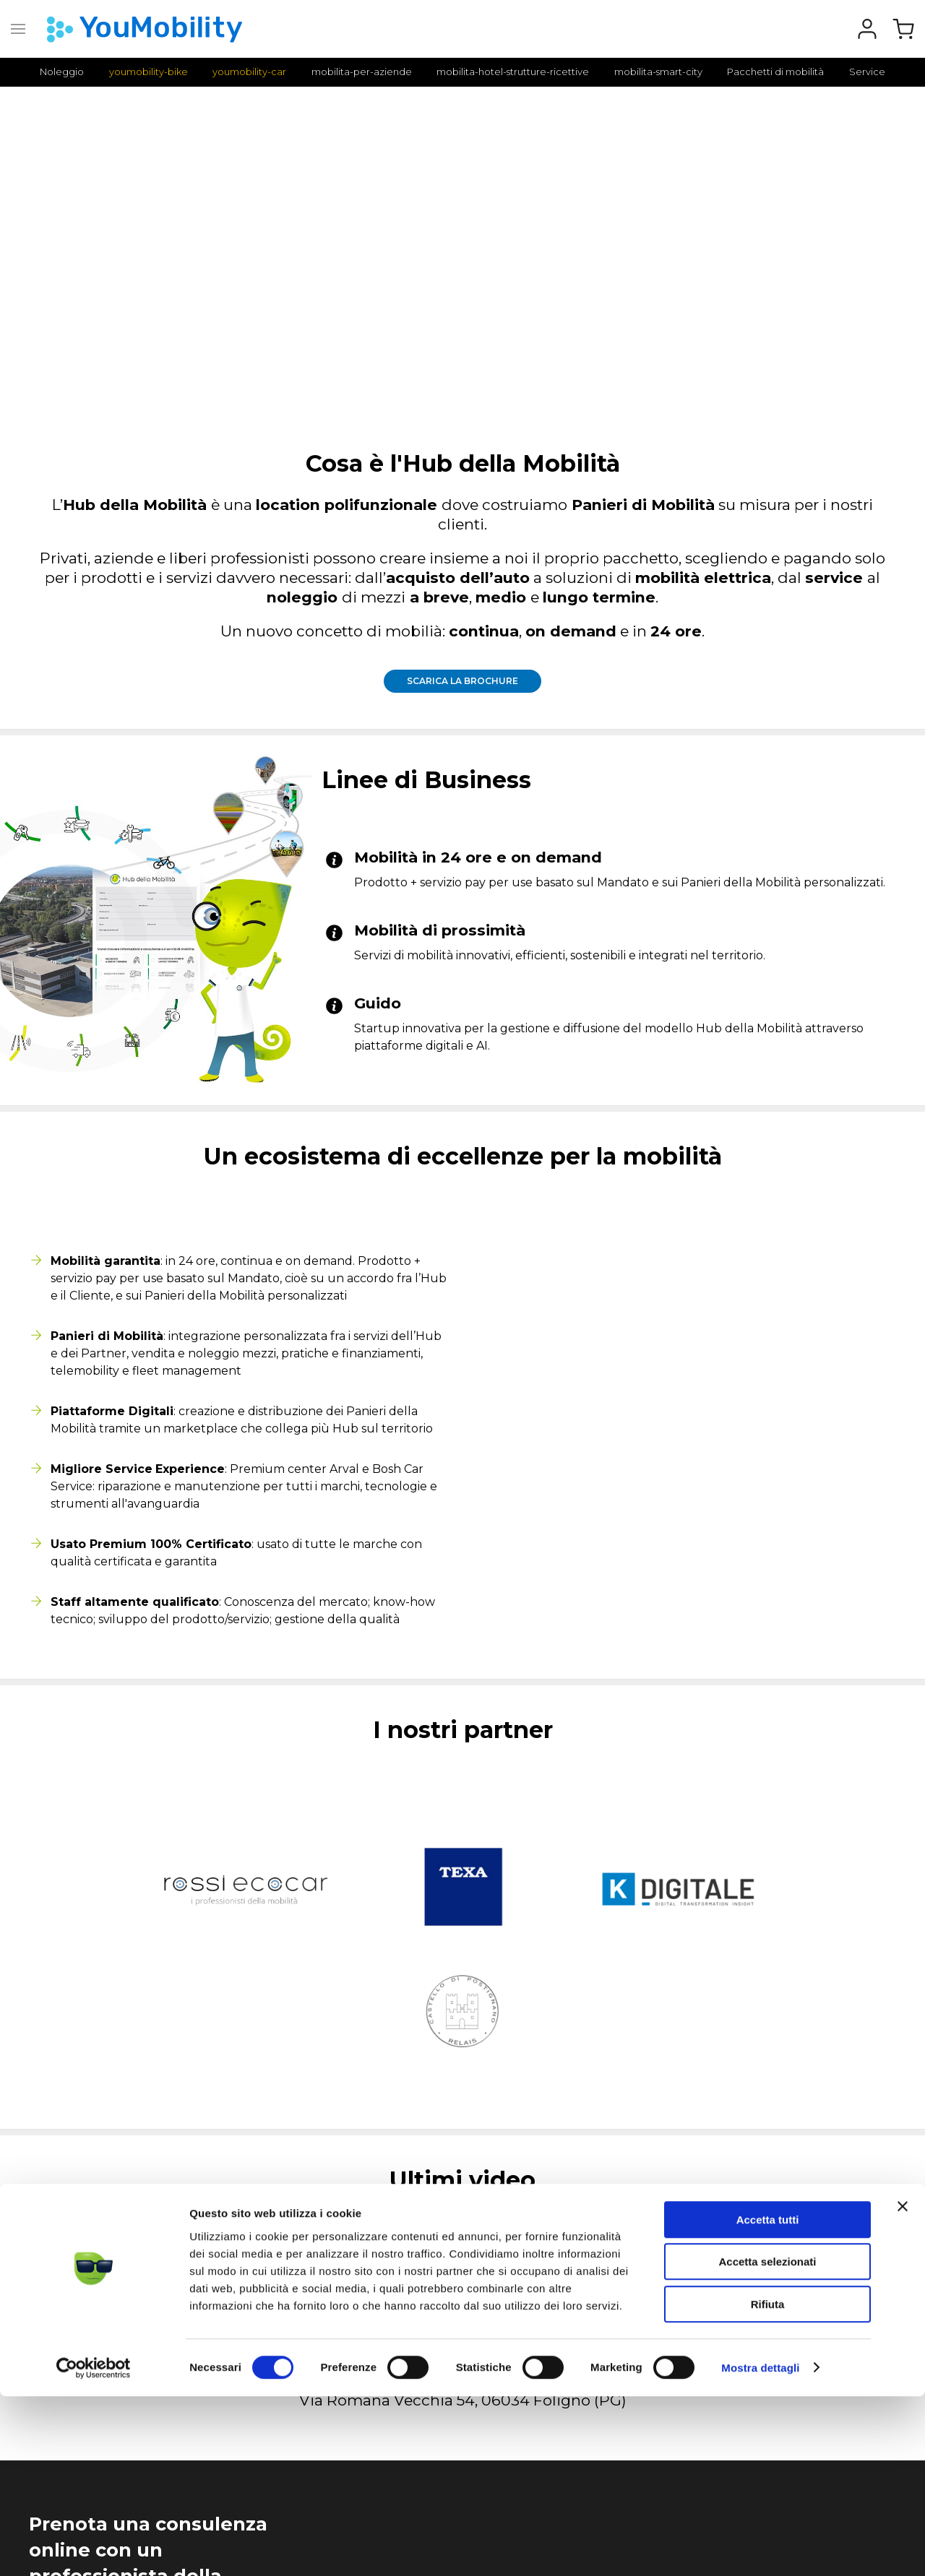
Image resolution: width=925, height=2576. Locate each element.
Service (867, 71)
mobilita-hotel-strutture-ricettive (512, 71)
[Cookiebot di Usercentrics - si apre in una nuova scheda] (93, 2548)
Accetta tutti (767, 2399)
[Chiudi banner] (903, 2386)
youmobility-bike (148, 71)
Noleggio (62, 71)
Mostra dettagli (760, 2547)
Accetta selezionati (767, 2442)
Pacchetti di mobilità (775, 71)
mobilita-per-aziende (361, 71)
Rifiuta (768, 2484)
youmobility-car (249, 71)
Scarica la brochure (462, 680)
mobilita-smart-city (658, 71)
